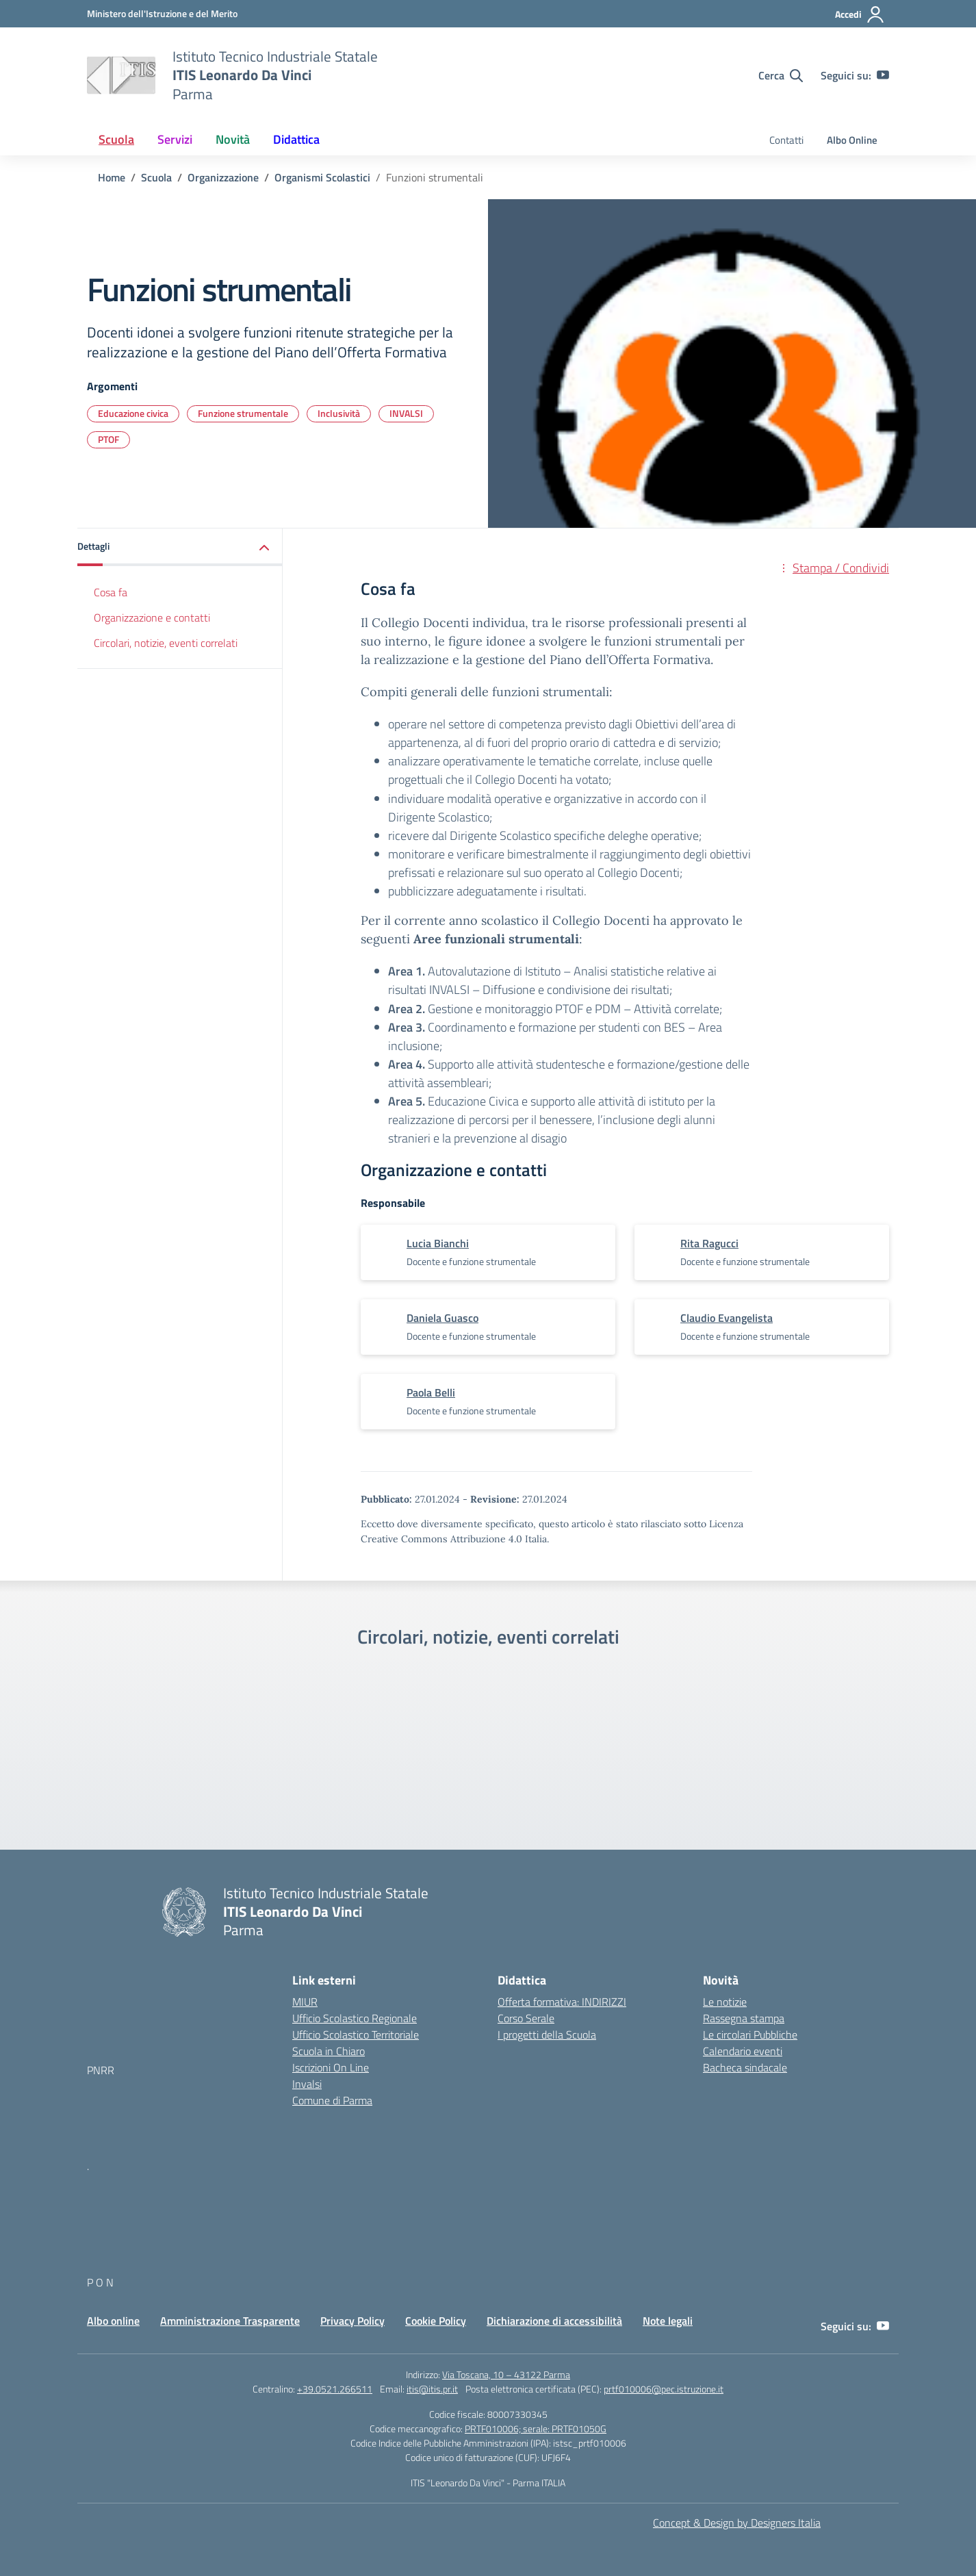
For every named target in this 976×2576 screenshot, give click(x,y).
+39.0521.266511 (334, 2389)
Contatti (786, 140)
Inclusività (339, 413)
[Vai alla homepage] (121, 75)
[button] (180, 547)
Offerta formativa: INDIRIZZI (562, 2001)
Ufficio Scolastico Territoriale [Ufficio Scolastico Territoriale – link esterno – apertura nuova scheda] (355, 2034)
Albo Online (852, 140)
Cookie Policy (435, 2320)
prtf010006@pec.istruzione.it (663, 2389)
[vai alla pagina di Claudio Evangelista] (726, 1318)
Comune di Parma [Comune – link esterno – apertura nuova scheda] (332, 2100)
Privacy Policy (352, 2320)
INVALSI (406, 413)
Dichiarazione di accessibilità (554, 2320)
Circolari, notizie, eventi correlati (165, 643)
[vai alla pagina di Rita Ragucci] (709, 1243)
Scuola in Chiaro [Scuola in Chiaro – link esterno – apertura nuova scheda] (328, 2051)
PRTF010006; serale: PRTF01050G (535, 2428)
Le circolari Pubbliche (750, 2034)
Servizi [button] (174, 139)
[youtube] (883, 75)
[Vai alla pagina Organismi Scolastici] (322, 177)
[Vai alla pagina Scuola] (156, 177)
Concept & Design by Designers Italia (737, 2522)
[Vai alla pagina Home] (111, 177)
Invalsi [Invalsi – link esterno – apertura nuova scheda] (307, 2084)
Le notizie (725, 2001)
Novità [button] (233, 139)
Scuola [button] (116, 139)
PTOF (108, 439)
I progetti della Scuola (547, 2034)
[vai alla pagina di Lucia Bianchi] (438, 1243)
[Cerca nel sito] (780, 75)
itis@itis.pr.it (432, 2389)
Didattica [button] (296, 139)
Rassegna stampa (743, 2018)
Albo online (113, 2320)
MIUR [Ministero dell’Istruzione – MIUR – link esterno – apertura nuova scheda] (305, 2001)
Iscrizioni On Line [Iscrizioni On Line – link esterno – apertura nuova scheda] (330, 2067)
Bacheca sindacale (745, 2067)
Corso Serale (526, 2018)
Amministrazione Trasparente (230, 2320)
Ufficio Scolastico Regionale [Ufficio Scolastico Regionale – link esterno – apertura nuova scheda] (354, 2018)
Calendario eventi (742, 2051)
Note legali (668, 2320)
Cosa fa (110, 592)
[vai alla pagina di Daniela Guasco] (442, 1318)
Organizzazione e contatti (152, 617)
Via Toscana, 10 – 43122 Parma (506, 2374)
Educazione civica (133, 413)
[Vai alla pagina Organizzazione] (223, 177)
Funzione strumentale (243, 413)
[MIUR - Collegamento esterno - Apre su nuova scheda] (162, 13)
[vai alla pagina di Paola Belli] (431, 1392)
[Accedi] (860, 14)
